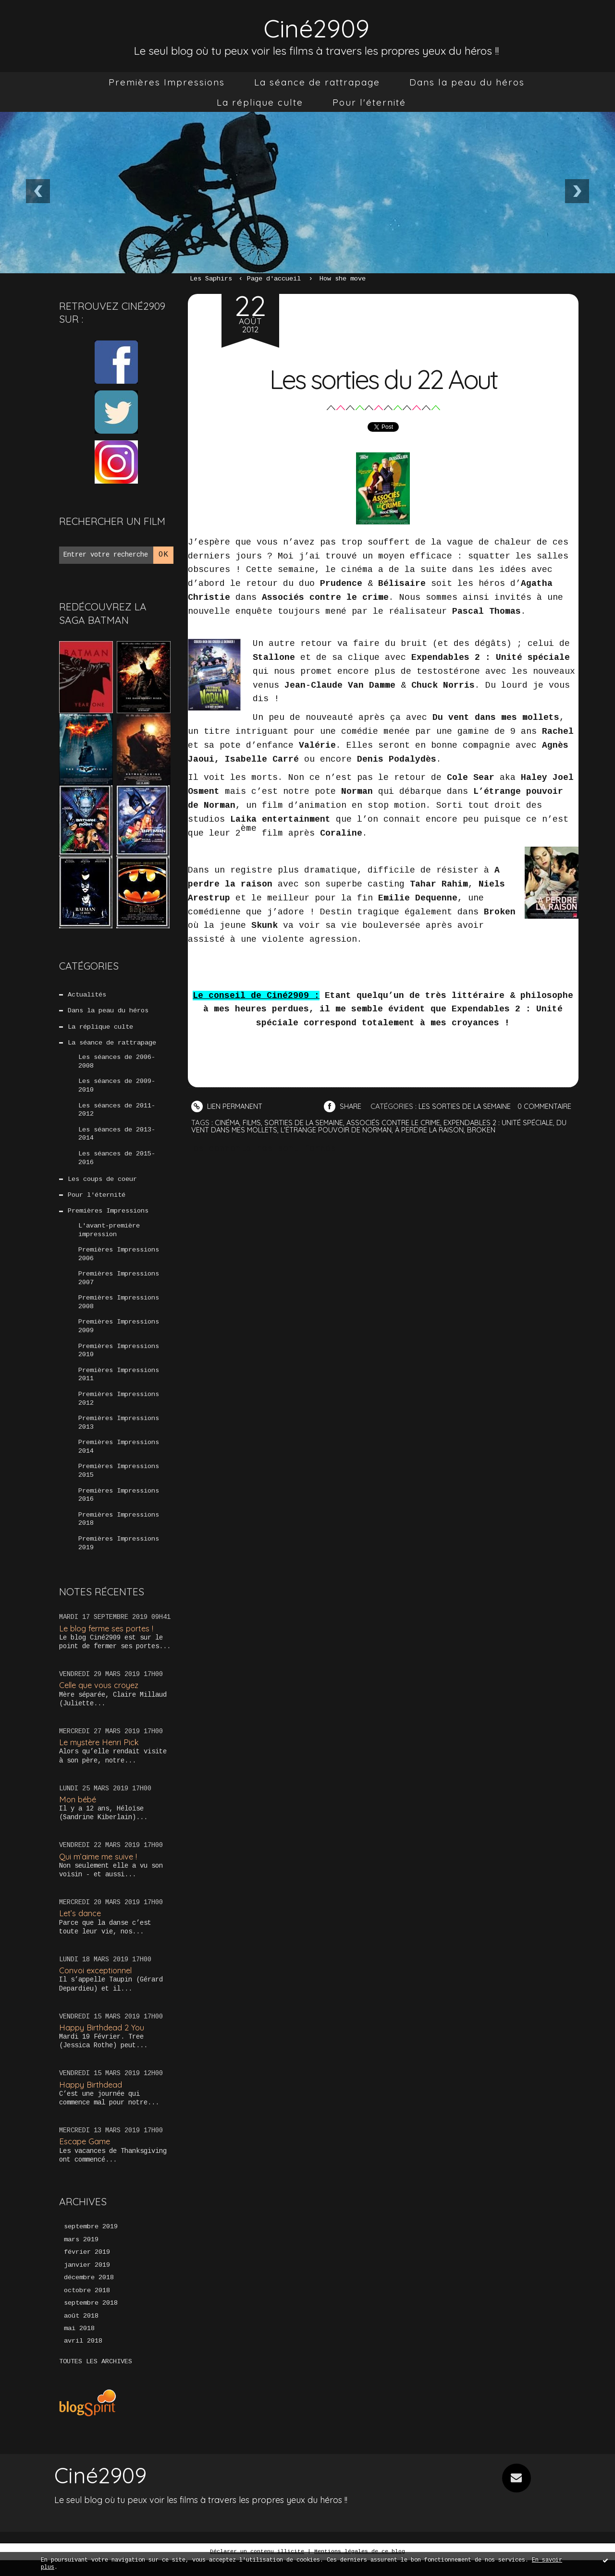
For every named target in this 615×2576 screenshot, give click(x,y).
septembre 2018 (91, 2318)
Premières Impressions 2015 (118, 1483)
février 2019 (87, 2267)
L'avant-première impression (109, 1236)
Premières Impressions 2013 (118, 1433)
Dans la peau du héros (467, 82)
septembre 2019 (91, 2241)
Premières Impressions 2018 (118, 1532)
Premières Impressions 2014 (118, 1458)
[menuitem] (167, 82)
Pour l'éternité (369, 102)
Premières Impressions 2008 (118, 1310)
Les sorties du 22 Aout (383, 378)
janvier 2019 (87, 2280)
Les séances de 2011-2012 (116, 1113)
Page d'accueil (274, 278)
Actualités (87, 995)
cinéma (227, 1136)
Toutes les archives (95, 2378)
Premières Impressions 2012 (118, 1409)
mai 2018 (79, 2344)
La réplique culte (260, 102)
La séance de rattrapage (317, 82)
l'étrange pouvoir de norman (340, 1143)
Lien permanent (227, 1105)
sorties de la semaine (306, 1136)
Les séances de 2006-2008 (116, 1064)
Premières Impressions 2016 (118, 1508)
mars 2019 (81, 2254)
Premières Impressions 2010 (118, 1359)
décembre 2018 (89, 2293)
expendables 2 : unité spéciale (506, 1136)
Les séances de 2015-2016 (116, 1162)
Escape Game (85, 2156)
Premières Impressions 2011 (118, 1384)
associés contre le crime (399, 1136)
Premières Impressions (167, 82)
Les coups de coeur (102, 1184)
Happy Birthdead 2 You (102, 2041)
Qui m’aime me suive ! (99, 1870)
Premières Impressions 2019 (118, 1557)
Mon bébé (78, 1813)
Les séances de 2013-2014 (116, 1138)
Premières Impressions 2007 (118, 1285)
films (253, 1136)
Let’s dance (80, 1927)
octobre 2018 (87, 2305)
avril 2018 (83, 2357)
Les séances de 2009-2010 (116, 1088)
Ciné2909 (316, 27)
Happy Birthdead (91, 2098)
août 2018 (81, 2331)
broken (490, 1143)
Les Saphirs (211, 278)
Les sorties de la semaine (469, 1105)
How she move (343, 278)
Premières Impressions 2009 (118, 1335)
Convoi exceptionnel (97, 1985)
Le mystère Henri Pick (100, 1756)
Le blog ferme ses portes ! (108, 1642)
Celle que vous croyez (100, 1699)
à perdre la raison (437, 1143)
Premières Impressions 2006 (118, 1261)
